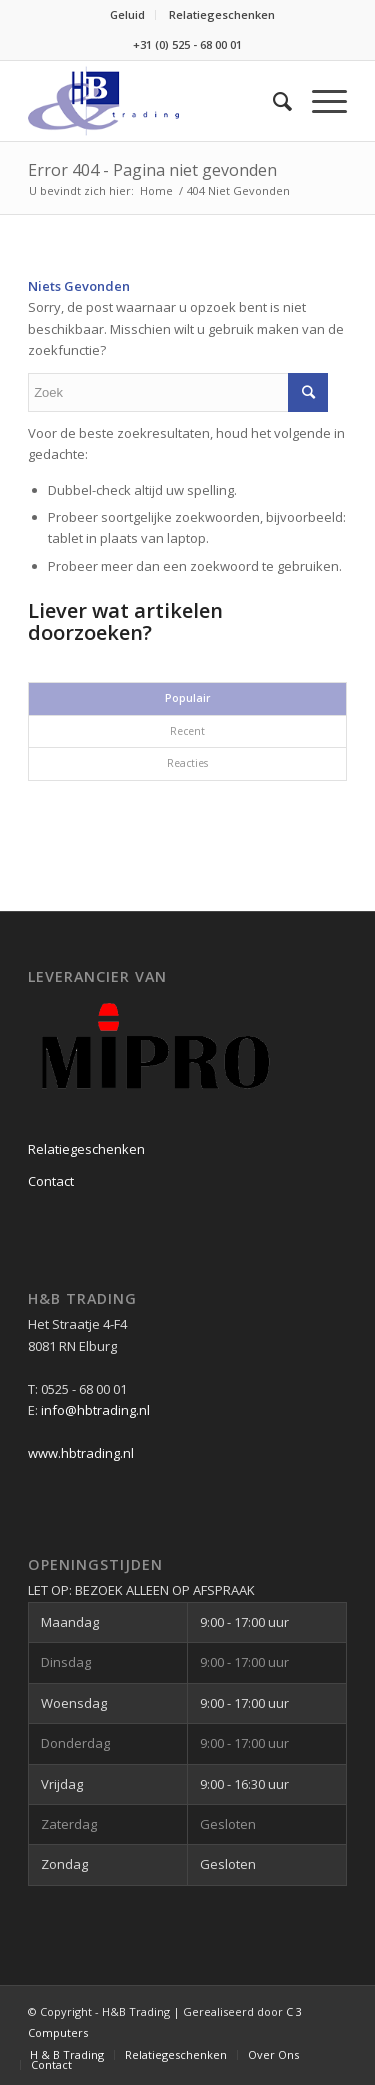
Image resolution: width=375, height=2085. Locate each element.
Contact (51, 1181)
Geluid (127, 14)
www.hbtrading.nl (81, 1453)
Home (156, 190)
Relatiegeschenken (222, 14)
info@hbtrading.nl (95, 1410)
